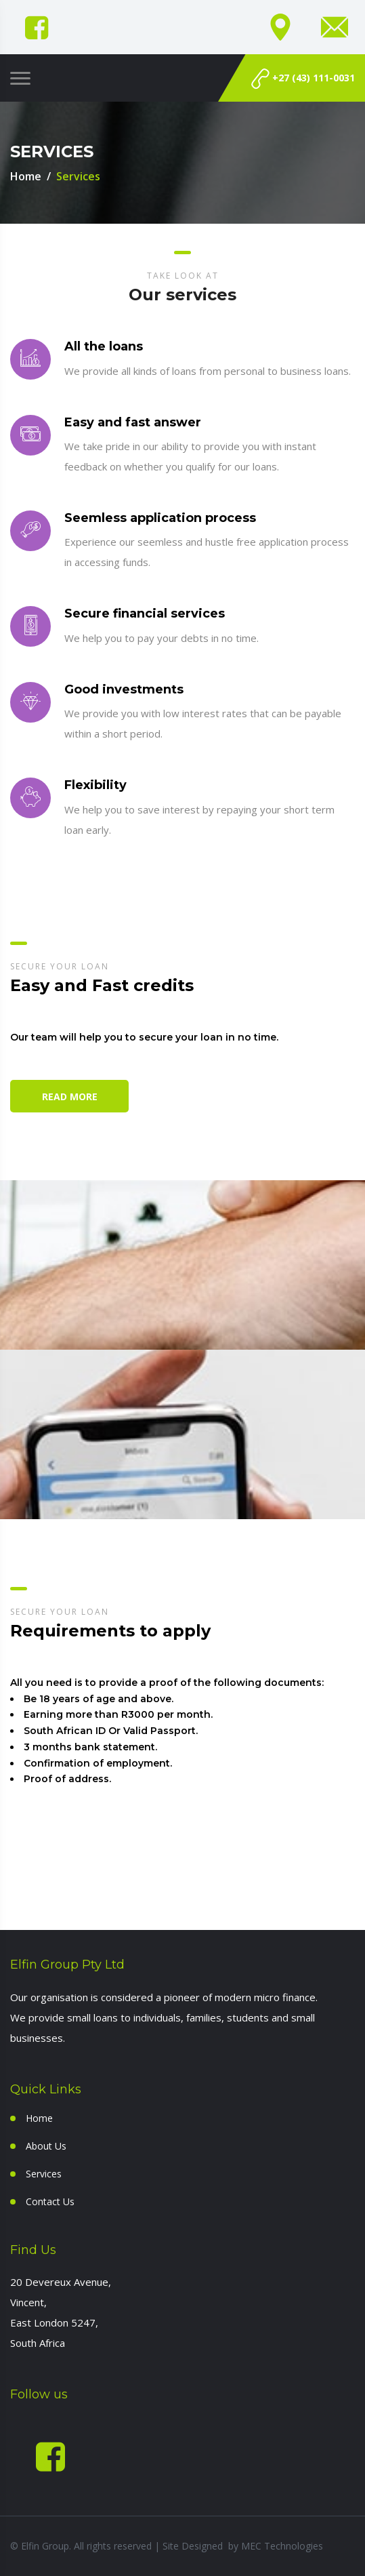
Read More (70, 1096)
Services (44, 2173)
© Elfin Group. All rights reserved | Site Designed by (125, 2545)
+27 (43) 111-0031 (303, 78)
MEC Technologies (282, 2545)
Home (25, 176)
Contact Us (50, 2201)
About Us (46, 2145)
